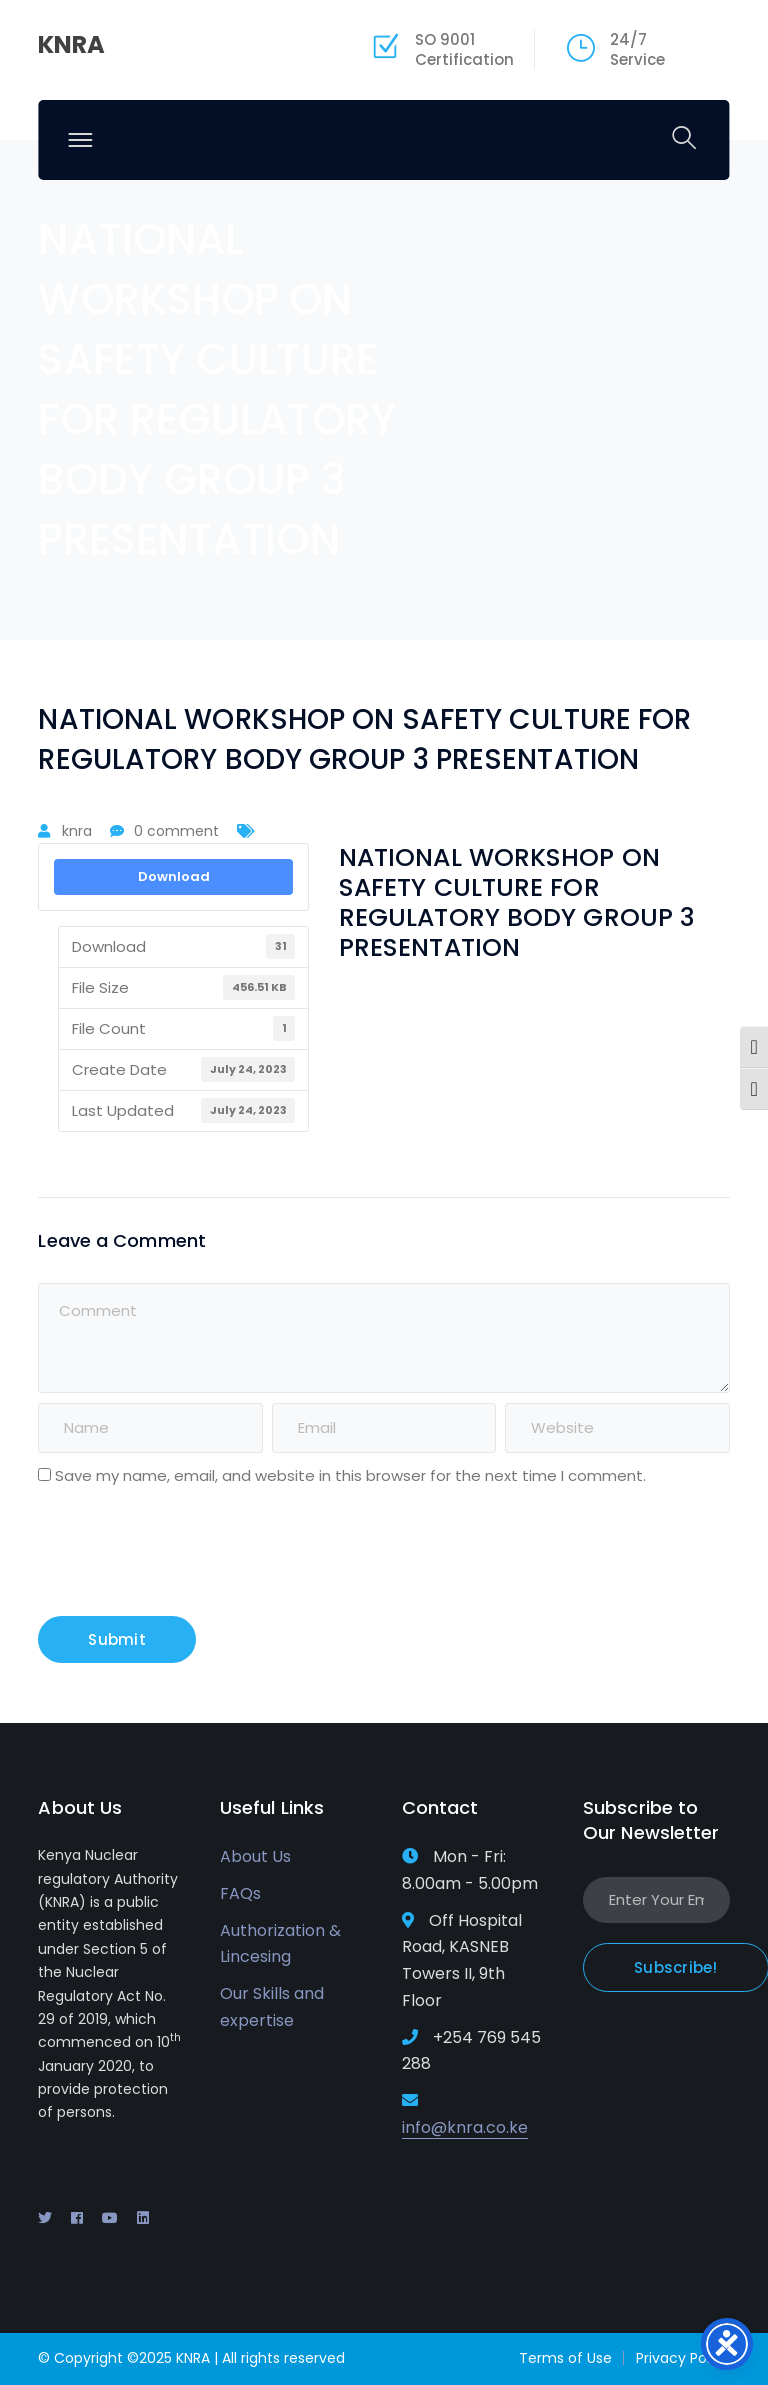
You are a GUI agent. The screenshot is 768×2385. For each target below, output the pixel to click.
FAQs (240, 1893)
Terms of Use (565, 2358)
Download (174, 876)
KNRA (71, 44)
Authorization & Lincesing (280, 1944)
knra (77, 831)
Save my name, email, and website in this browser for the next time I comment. (350, 1475)
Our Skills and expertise (272, 2007)
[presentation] (174, 1556)
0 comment (176, 831)
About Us (255, 1856)
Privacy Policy (683, 2358)
